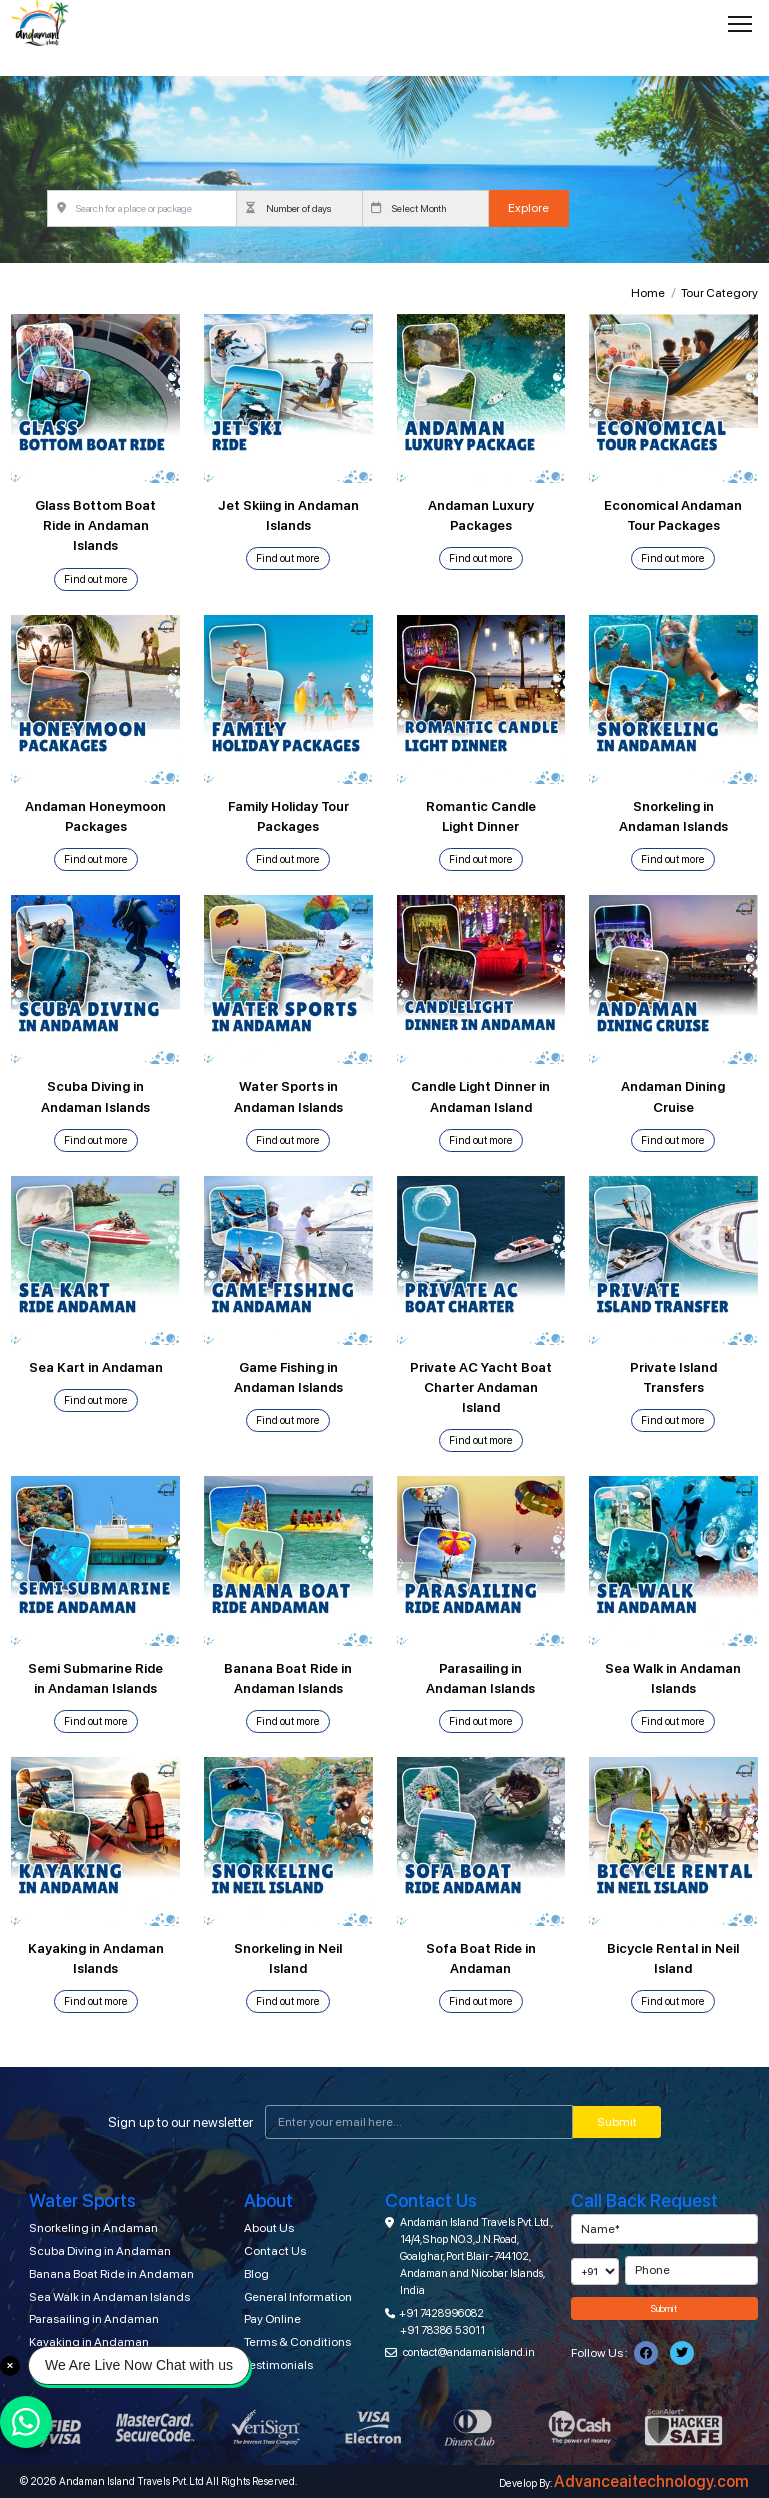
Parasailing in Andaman (94, 2319)
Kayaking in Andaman (89, 2342)
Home (648, 293)
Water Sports (82, 2200)
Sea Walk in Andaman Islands (109, 2297)
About (268, 2200)
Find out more (96, 579)
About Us (269, 2228)
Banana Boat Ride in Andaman (111, 2274)
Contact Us (275, 2251)
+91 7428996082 (441, 2313)
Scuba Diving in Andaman (100, 2251)
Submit (617, 2122)
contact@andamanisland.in (469, 2352)
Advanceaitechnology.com (651, 2481)
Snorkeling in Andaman (93, 2228)
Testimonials (278, 2365)
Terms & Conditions (297, 2342)
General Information (298, 2297)
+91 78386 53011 (442, 2330)
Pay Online (272, 2319)
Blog (256, 2274)
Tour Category (719, 293)
